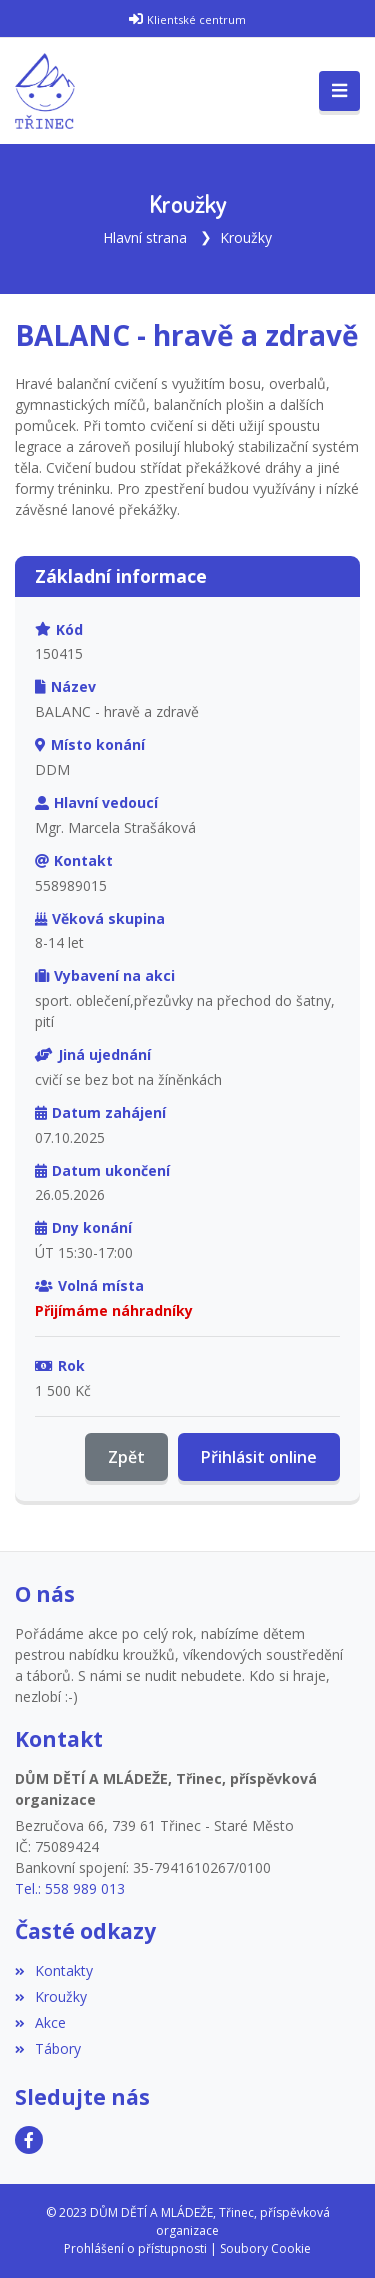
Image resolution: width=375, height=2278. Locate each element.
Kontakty (54, 1970)
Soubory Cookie (265, 2248)
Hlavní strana (145, 237)
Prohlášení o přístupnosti (135, 2248)
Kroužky (246, 237)
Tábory (48, 2048)
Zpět (126, 1457)
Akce (40, 2022)
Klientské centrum (196, 19)
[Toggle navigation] (339, 91)
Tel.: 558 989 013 (70, 1888)
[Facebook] (29, 2140)
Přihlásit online (259, 1457)
